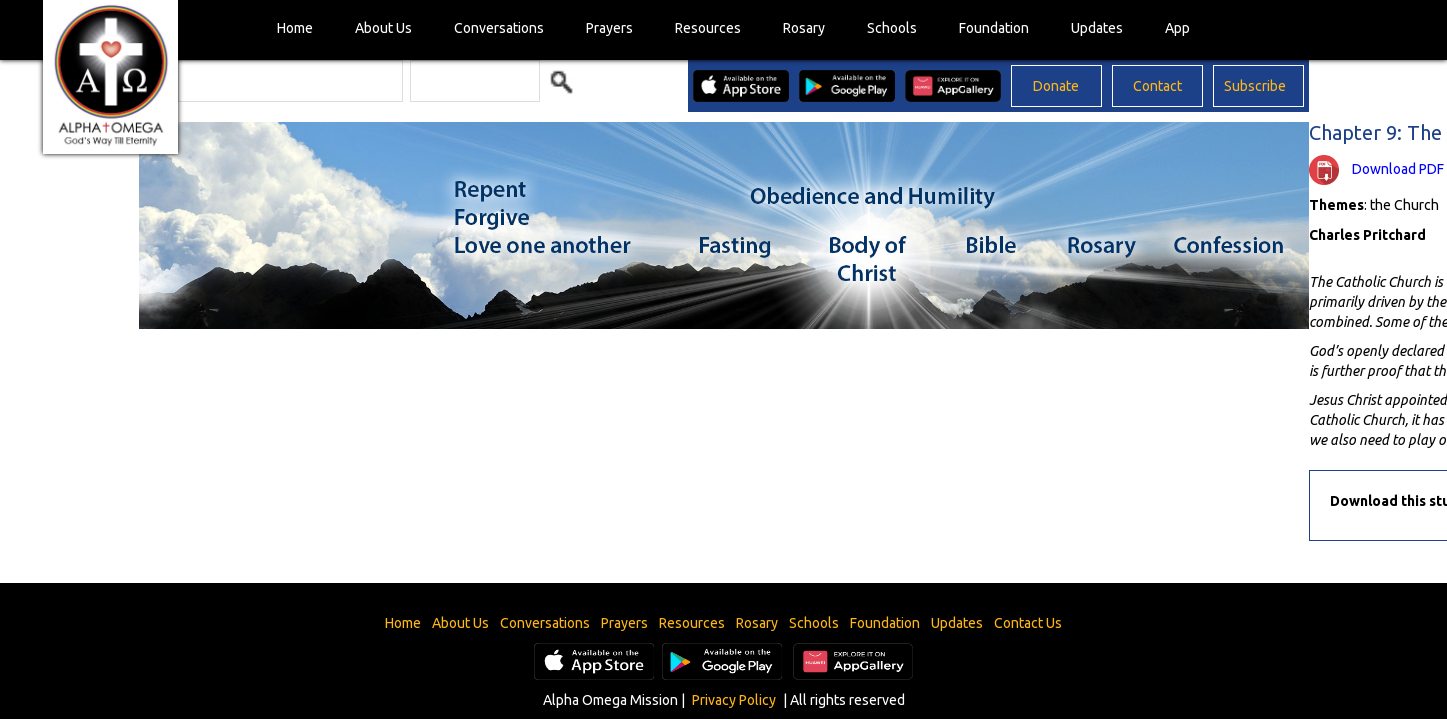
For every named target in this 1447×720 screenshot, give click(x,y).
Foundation (994, 28)
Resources (708, 28)
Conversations (499, 28)
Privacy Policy (734, 700)
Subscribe (1255, 86)
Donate (1056, 86)
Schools (892, 28)
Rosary (804, 28)
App (1177, 28)
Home (295, 28)
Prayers (609, 28)
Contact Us (1028, 623)
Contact (1157, 86)
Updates (1097, 28)
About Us (383, 28)
